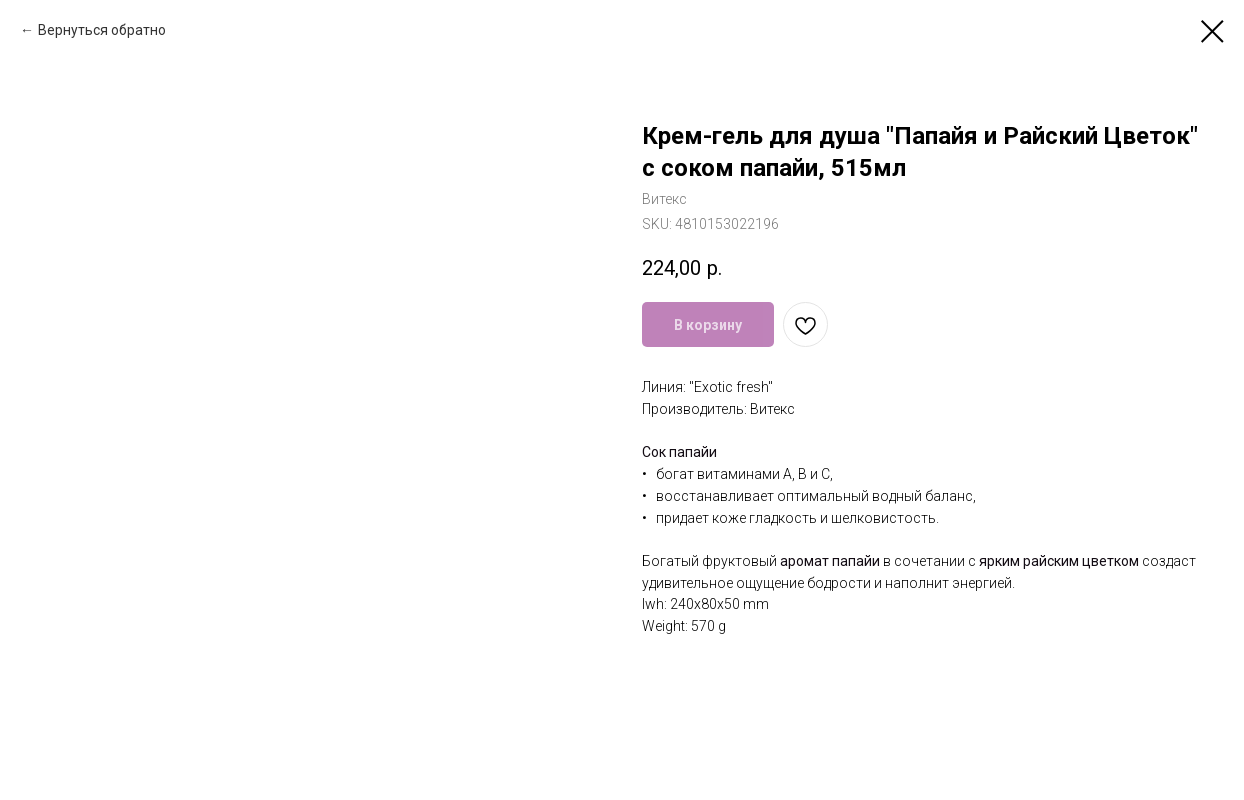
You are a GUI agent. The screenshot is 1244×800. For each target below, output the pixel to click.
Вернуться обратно (102, 30)
